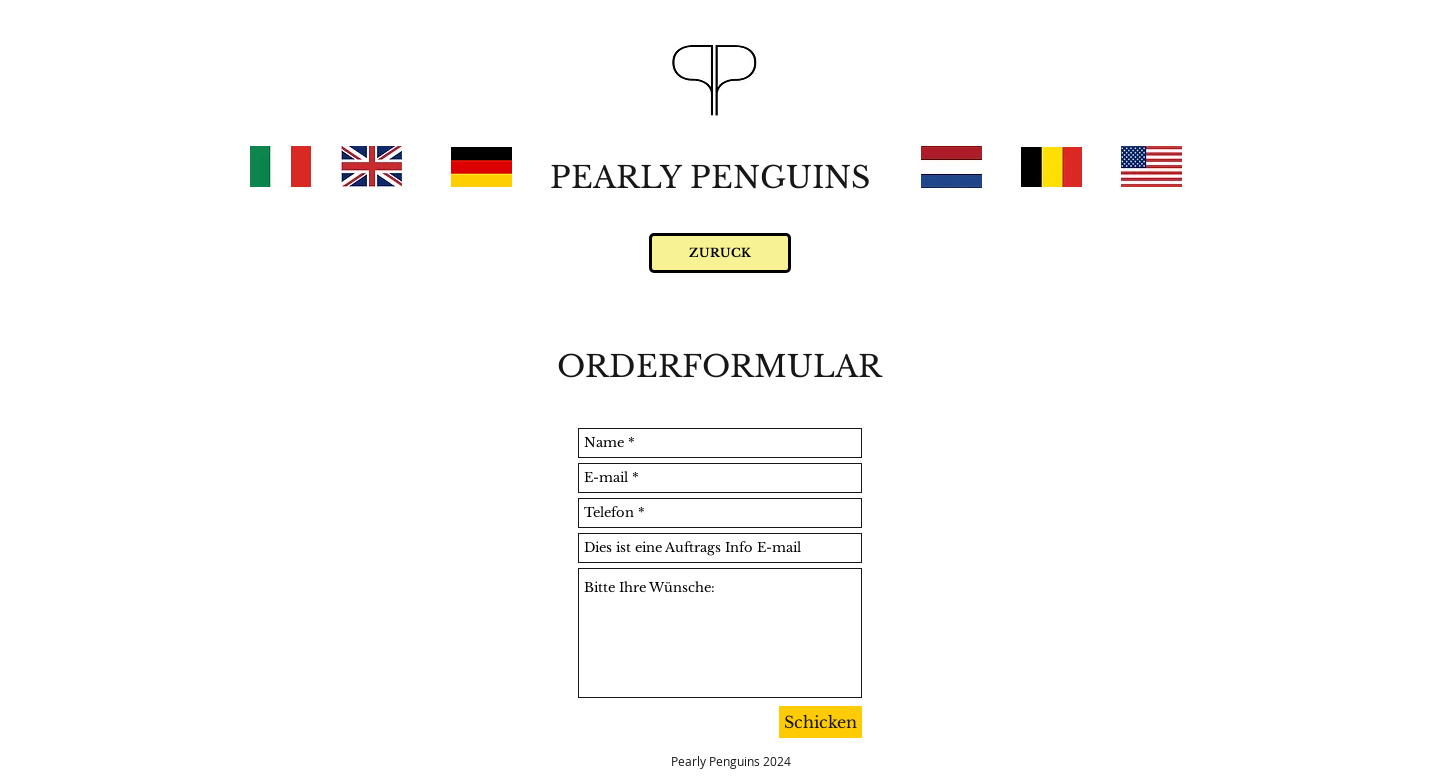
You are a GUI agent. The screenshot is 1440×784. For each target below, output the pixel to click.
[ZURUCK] (720, 253)
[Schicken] (820, 722)
